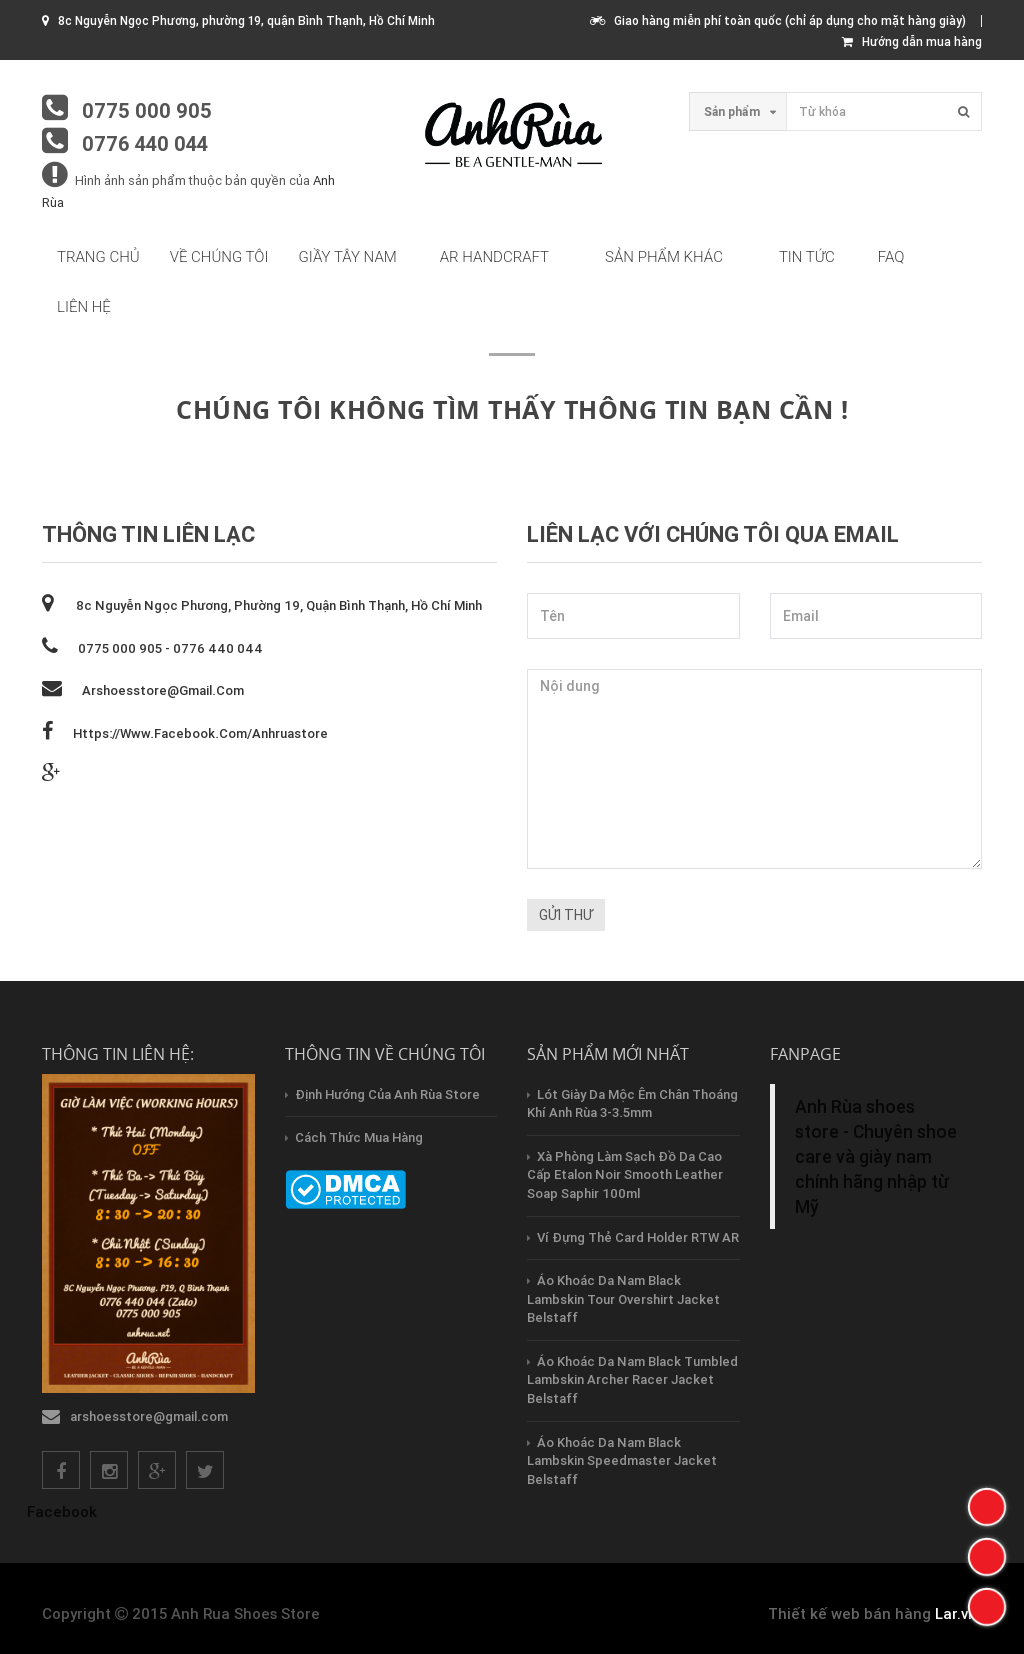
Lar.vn (956, 1613)
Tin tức (807, 257)
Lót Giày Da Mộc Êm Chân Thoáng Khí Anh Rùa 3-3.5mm (632, 1104)
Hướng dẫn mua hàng (912, 41)
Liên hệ (84, 307)
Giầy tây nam (348, 257)
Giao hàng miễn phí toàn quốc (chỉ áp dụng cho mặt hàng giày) (778, 20)
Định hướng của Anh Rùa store (387, 1094)
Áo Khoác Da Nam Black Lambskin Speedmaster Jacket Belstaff (622, 1461)
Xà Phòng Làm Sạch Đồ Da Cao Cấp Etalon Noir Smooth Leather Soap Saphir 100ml (625, 1175)
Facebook (62, 1511)
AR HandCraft (494, 257)
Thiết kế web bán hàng (849, 1613)
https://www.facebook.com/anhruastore (200, 733)
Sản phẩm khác (664, 257)
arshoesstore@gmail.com (163, 690)
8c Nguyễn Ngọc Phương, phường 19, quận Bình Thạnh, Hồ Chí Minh (277, 605)
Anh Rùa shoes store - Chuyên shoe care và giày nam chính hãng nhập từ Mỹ (876, 1156)
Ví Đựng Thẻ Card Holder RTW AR (638, 1237)
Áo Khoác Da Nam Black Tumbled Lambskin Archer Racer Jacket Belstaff (632, 1380)
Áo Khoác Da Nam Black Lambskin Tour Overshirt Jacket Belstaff (623, 1299)
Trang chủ (98, 257)
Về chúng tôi (219, 257)
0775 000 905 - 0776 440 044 (170, 648)
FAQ (891, 257)
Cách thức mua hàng (359, 1137)
